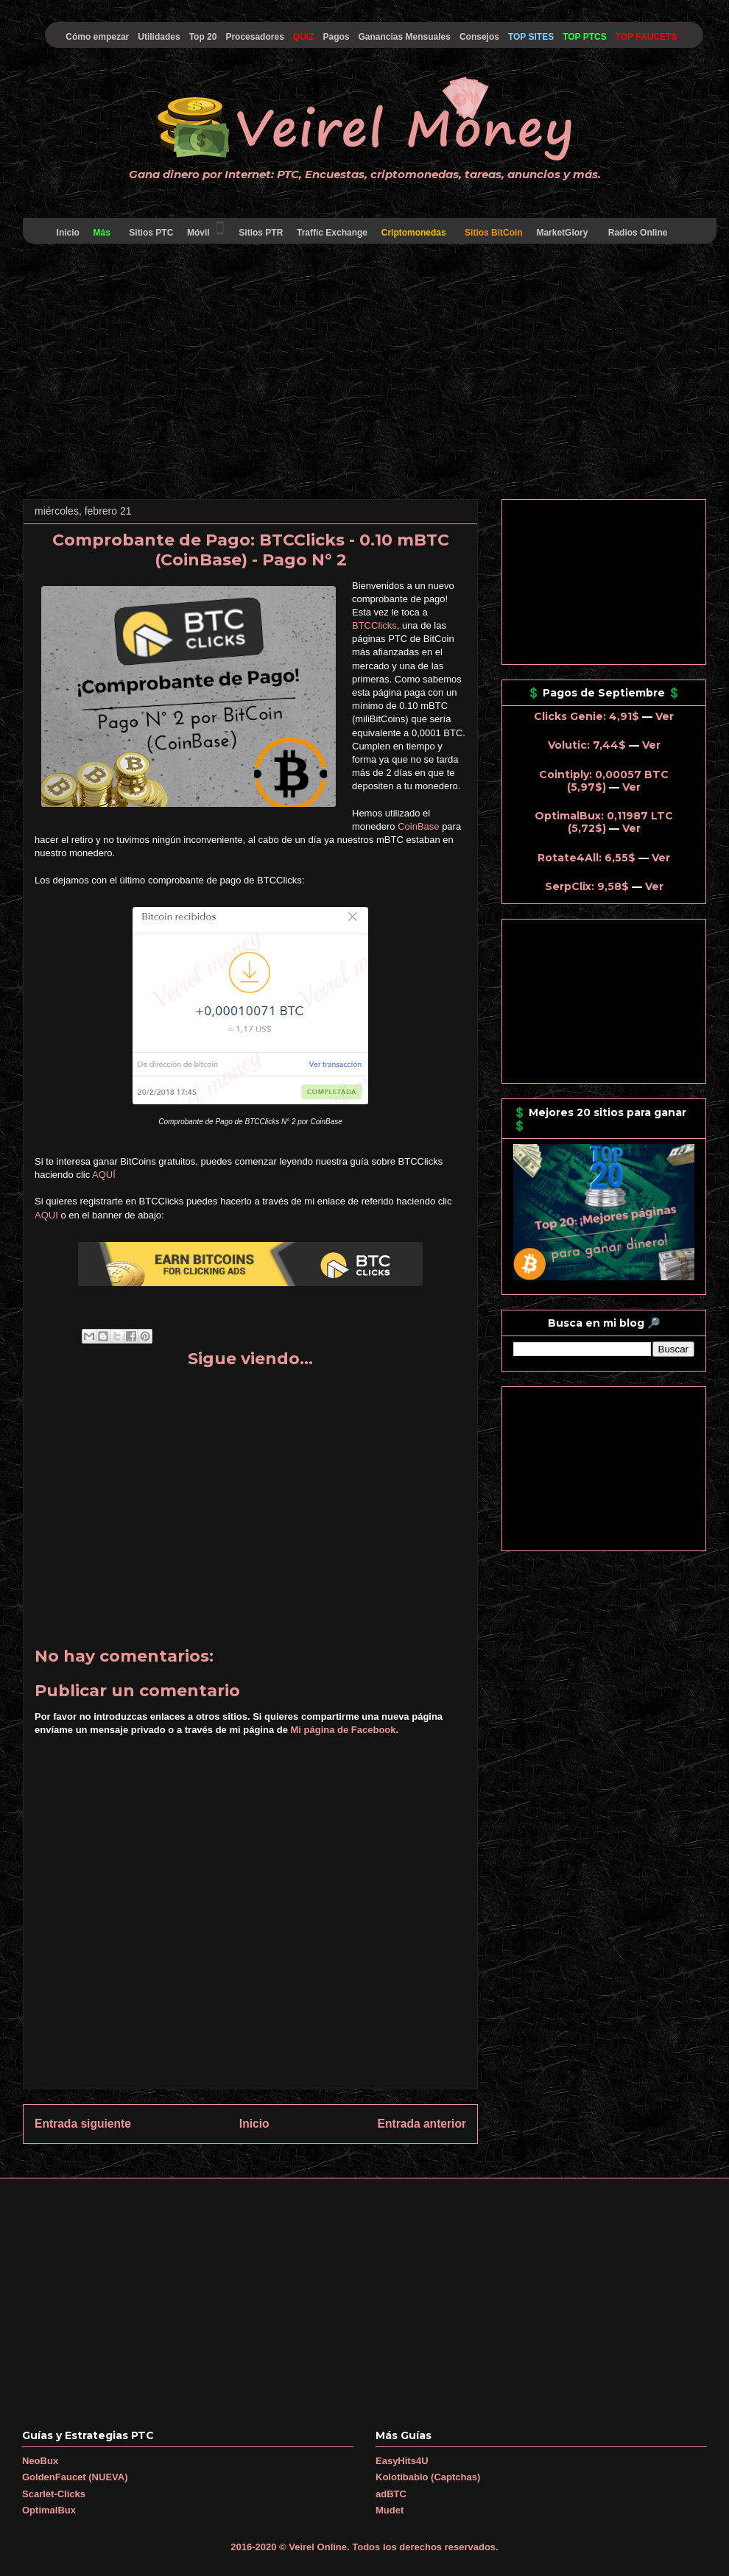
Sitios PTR (261, 232)
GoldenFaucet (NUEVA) (75, 2477)
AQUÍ (104, 1174)
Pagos (336, 37)
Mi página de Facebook (343, 1729)
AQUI (46, 1215)
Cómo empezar (97, 37)
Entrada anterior (422, 2123)
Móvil (206, 229)
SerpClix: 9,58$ (587, 886)
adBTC (391, 2493)
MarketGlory (562, 232)
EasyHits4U (402, 2460)
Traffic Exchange (332, 232)
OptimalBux (49, 2510)
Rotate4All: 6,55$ (586, 857)
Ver (664, 716)
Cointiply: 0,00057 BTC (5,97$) (604, 781)
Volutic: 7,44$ (587, 745)
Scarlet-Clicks (53, 2493)
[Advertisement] (364, 374)
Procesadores (254, 37)
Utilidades (159, 37)
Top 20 (203, 37)
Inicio (68, 232)
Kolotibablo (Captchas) (428, 2477)
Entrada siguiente (83, 2123)
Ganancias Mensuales (405, 37)
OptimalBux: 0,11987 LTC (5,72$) (604, 822)
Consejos (479, 37)
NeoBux (40, 2460)
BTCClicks (374, 625)
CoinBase (418, 826)
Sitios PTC (151, 232)
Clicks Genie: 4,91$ (586, 716)
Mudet (390, 2510)
